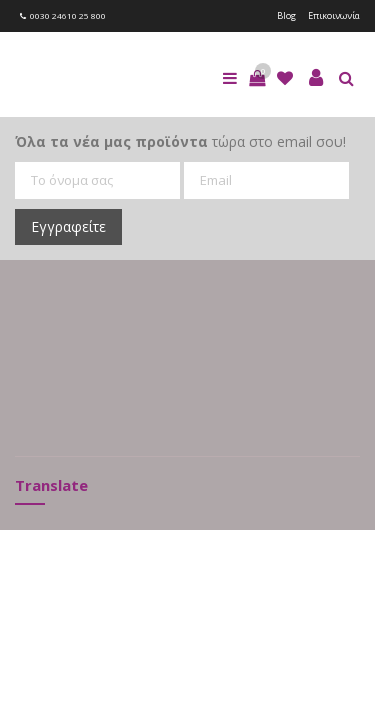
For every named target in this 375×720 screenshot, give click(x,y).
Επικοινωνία (334, 15)
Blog (286, 15)
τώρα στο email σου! (180, 141)
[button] (257, 78)
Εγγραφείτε (68, 226)
